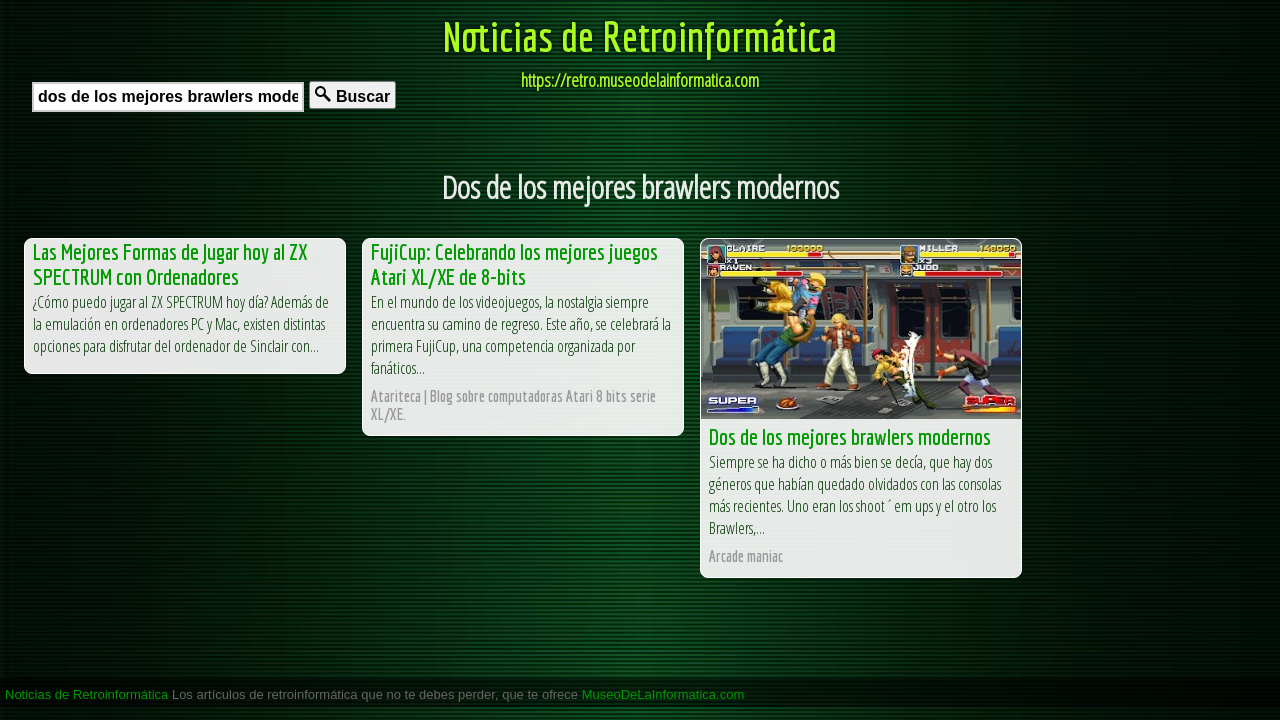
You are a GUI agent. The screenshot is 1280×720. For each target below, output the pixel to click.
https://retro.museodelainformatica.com (640, 80)
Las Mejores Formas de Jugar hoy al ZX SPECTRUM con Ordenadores (170, 264)
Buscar (352, 95)
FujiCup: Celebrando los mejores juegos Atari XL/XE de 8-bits (514, 264)
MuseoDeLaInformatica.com (663, 694)
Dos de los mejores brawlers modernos (850, 436)
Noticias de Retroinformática (640, 36)
